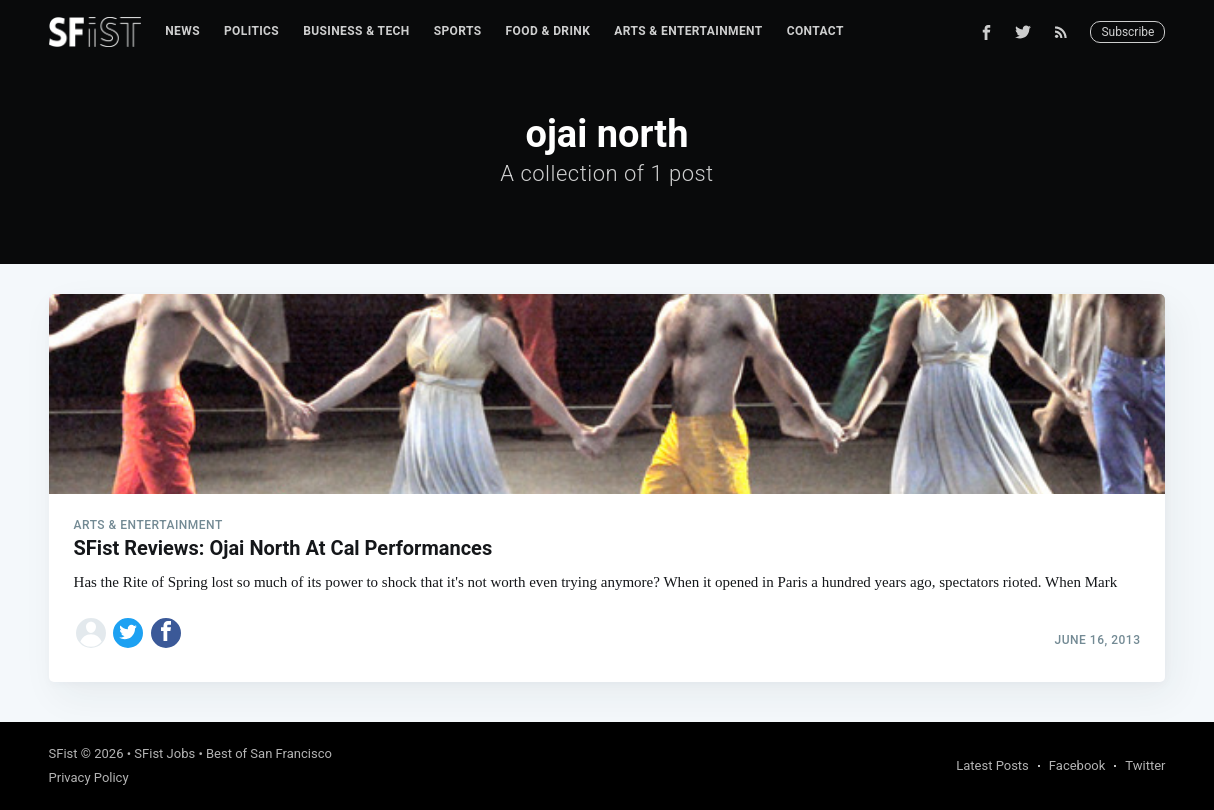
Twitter (1145, 765)
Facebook (1077, 765)
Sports (458, 31)
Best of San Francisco (269, 753)
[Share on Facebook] (166, 633)
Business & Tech (356, 31)
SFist (63, 753)
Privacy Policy (89, 777)
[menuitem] (182, 31)
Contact (815, 31)
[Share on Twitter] (128, 633)
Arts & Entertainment (688, 31)
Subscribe (1127, 32)
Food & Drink (548, 31)
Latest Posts (992, 765)
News (182, 31)
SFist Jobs (164, 753)
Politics (251, 31)
